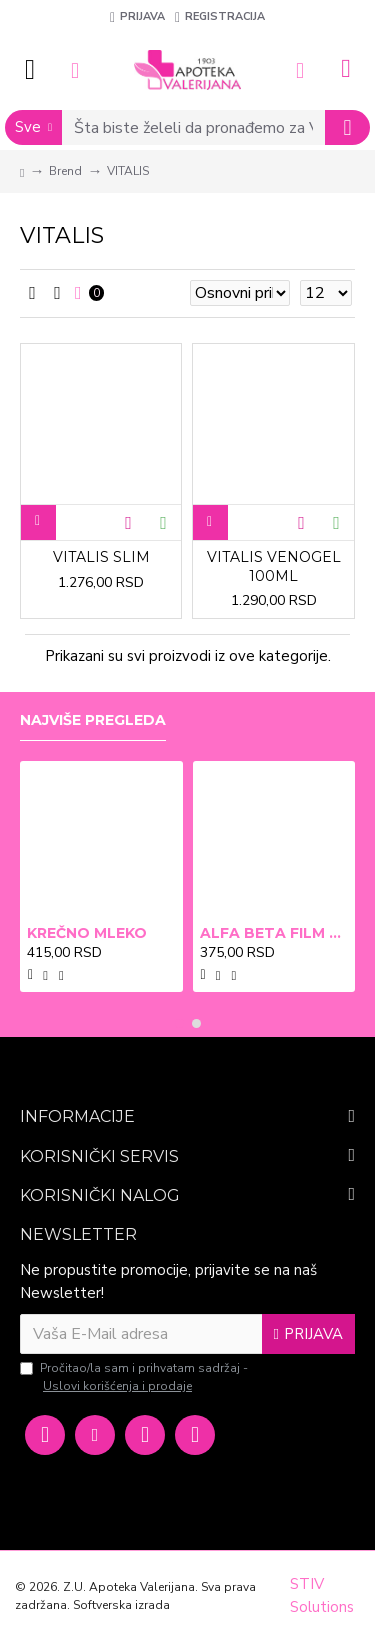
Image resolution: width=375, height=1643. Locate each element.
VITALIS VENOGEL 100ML (274, 566)
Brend (65, 171)
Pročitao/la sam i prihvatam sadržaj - (134, 1377)
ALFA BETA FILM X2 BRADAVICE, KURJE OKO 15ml (274, 933)
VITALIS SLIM (101, 557)
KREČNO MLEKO (87, 933)
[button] (179, 1023)
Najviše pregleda (93, 720)
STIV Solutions (322, 1595)
